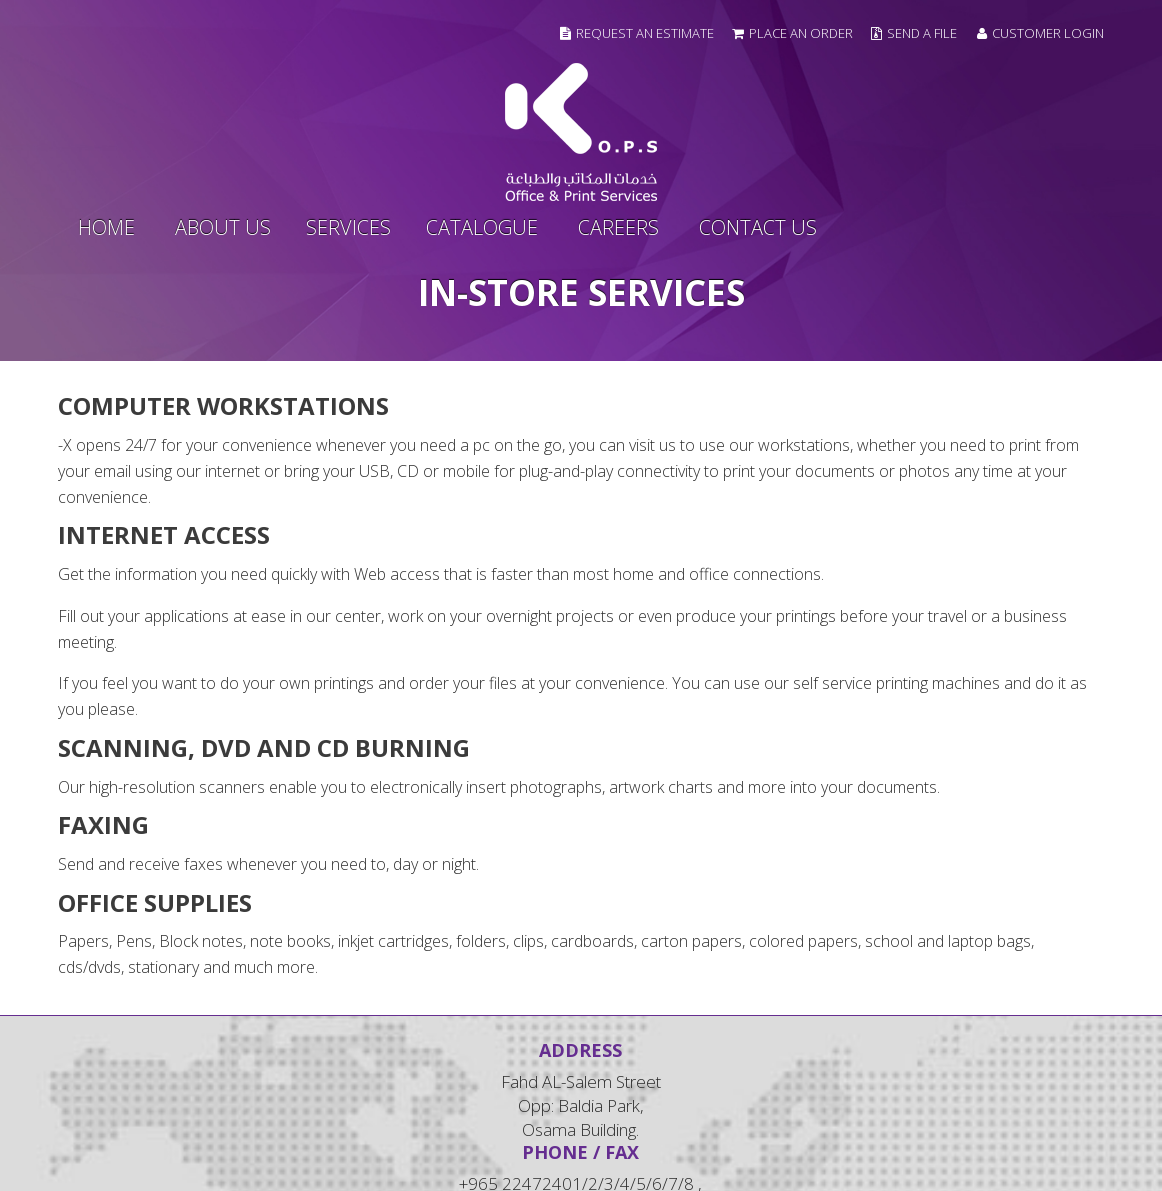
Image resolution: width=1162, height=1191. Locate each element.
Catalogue (482, 227)
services (348, 227)
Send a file (922, 33)
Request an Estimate (645, 33)
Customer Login (1040, 33)
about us (223, 227)
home (106, 227)
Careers (618, 227)
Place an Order (801, 33)
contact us (758, 227)
